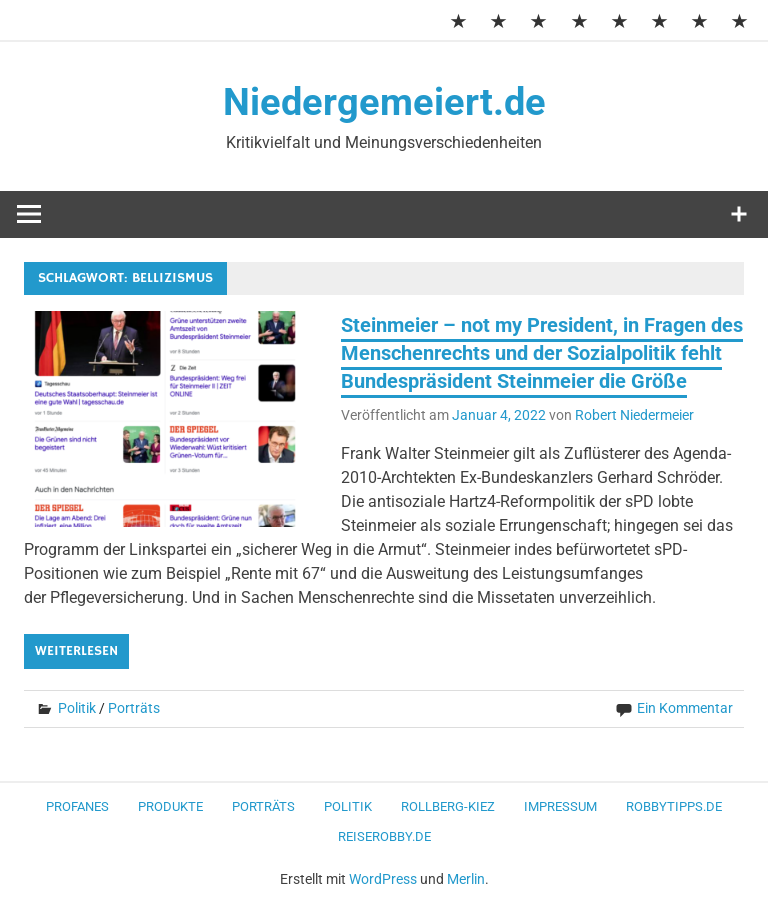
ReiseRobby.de (384, 836)
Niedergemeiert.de (384, 102)
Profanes (77, 806)
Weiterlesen (76, 651)
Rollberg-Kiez (448, 806)
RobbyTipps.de (674, 806)
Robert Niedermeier (634, 415)
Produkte (170, 806)
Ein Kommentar (685, 708)
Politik (77, 708)
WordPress (383, 879)
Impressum (560, 806)
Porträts (134, 708)
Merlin (466, 879)
